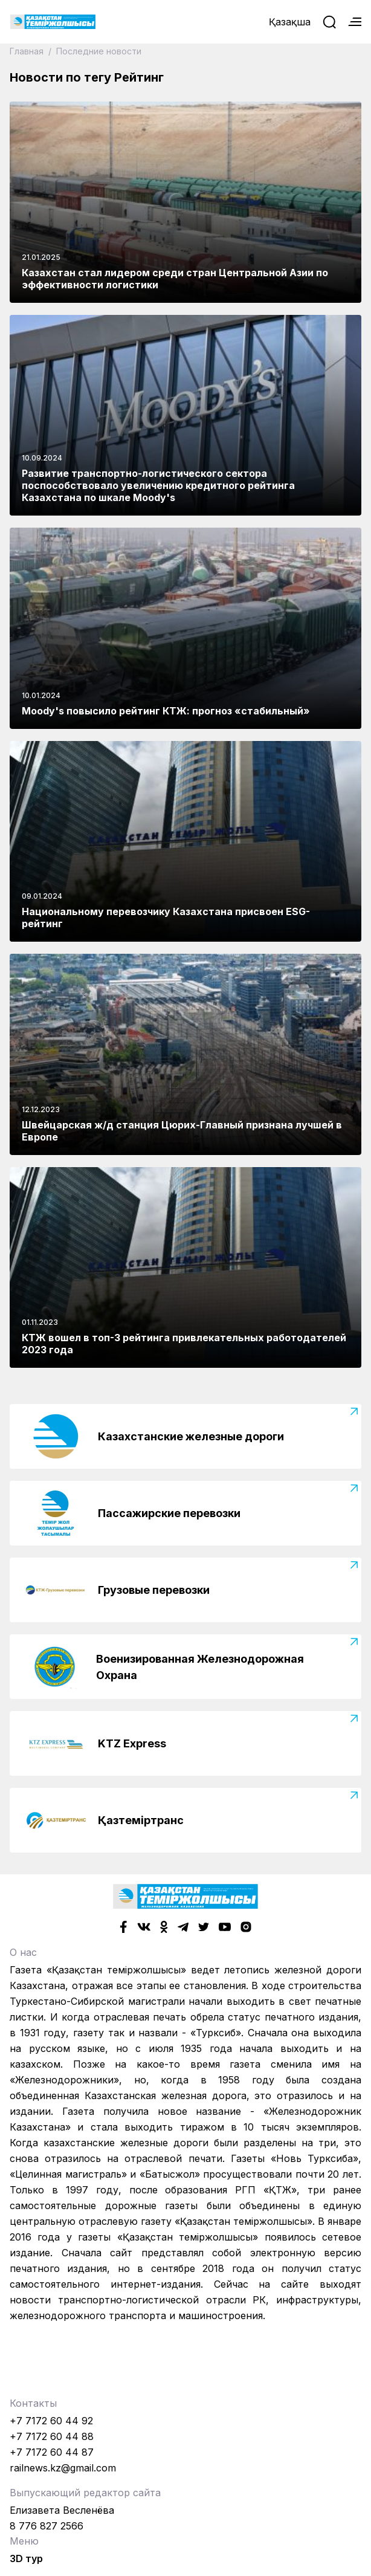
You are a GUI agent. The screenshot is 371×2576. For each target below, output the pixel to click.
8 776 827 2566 (46, 2526)
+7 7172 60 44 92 (51, 2421)
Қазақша (290, 22)
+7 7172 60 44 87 (52, 2452)
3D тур (26, 2558)
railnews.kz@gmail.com (63, 2468)
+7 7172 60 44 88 (52, 2436)
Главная (28, 51)
